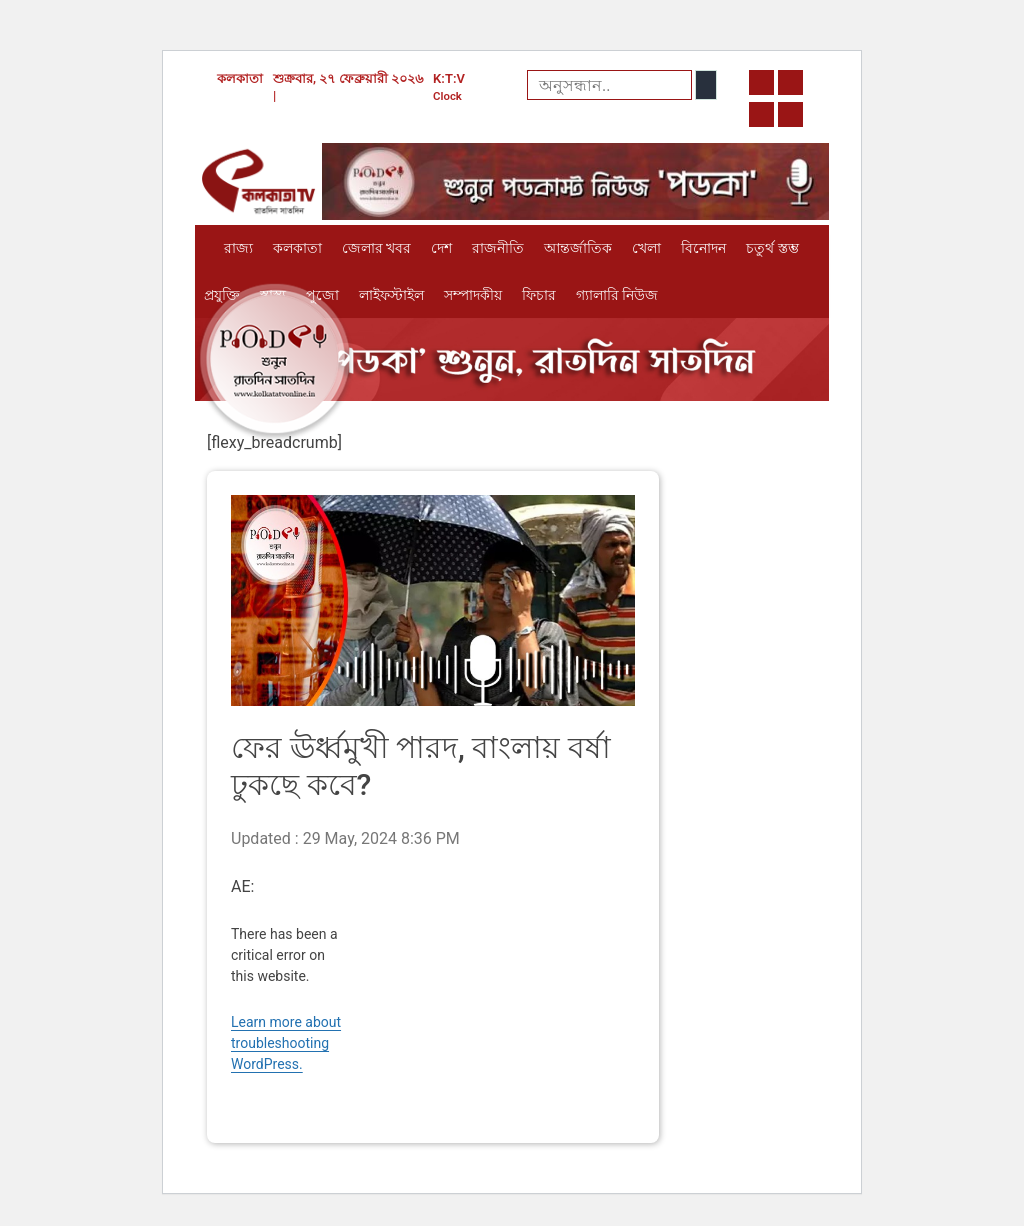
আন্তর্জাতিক (578, 248)
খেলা (646, 248)
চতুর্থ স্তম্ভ (772, 248)
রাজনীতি (498, 248)
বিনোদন (703, 248)
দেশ (441, 248)
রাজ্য (238, 248)
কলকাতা (297, 248)
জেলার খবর (376, 248)
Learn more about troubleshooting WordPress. (286, 1043)
